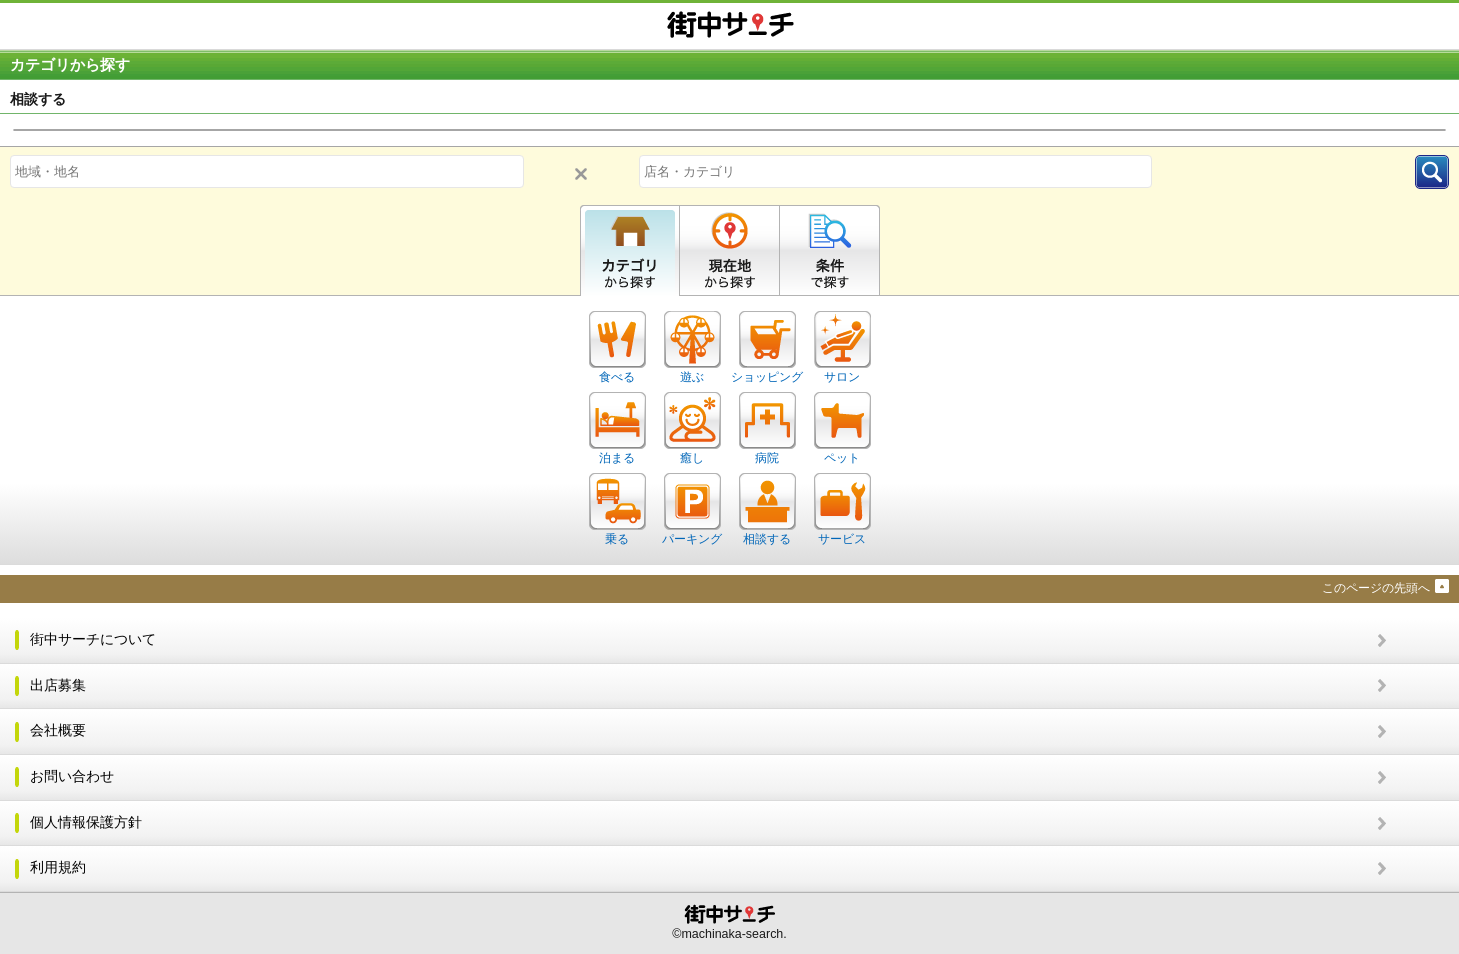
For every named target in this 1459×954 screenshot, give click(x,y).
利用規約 (58, 867)
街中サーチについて (93, 639)
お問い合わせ (72, 776)
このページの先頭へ (1376, 588)
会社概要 (58, 730)
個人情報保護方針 (86, 822)
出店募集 (58, 685)
